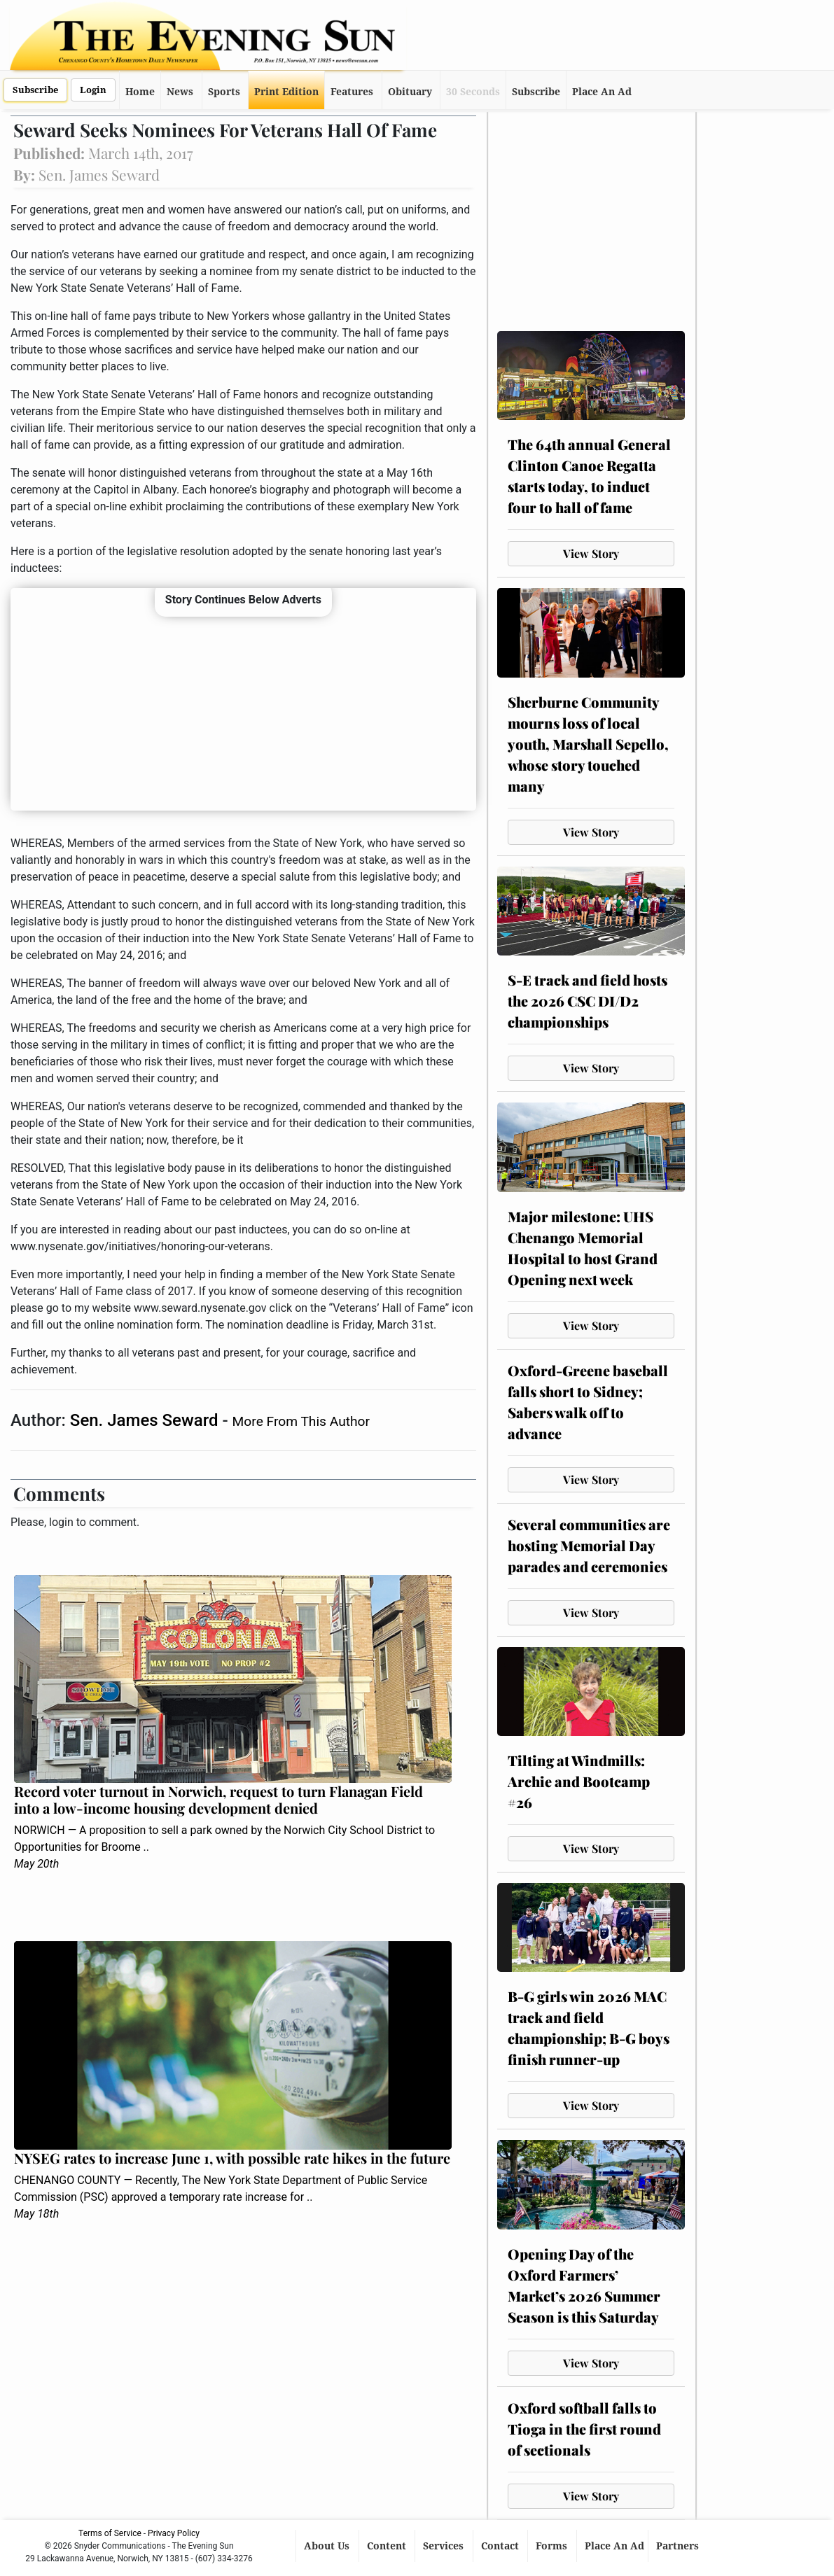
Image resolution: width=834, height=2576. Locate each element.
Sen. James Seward (146, 1420)
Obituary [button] (410, 91)
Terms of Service (109, 2533)
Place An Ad (602, 91)
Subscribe (35, 90)
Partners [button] (679, 2546)
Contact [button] (501, 2546)
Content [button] (388, 2546)
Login (93, 90)
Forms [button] (553, 2546)
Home (140, 91)
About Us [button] (328, 2546)
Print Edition (286, 91)
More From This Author (301, 1421)
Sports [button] (224, 91)
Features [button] (352, 91)
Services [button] (444, 2546)
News (180, 91)
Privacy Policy (174, 2533)
